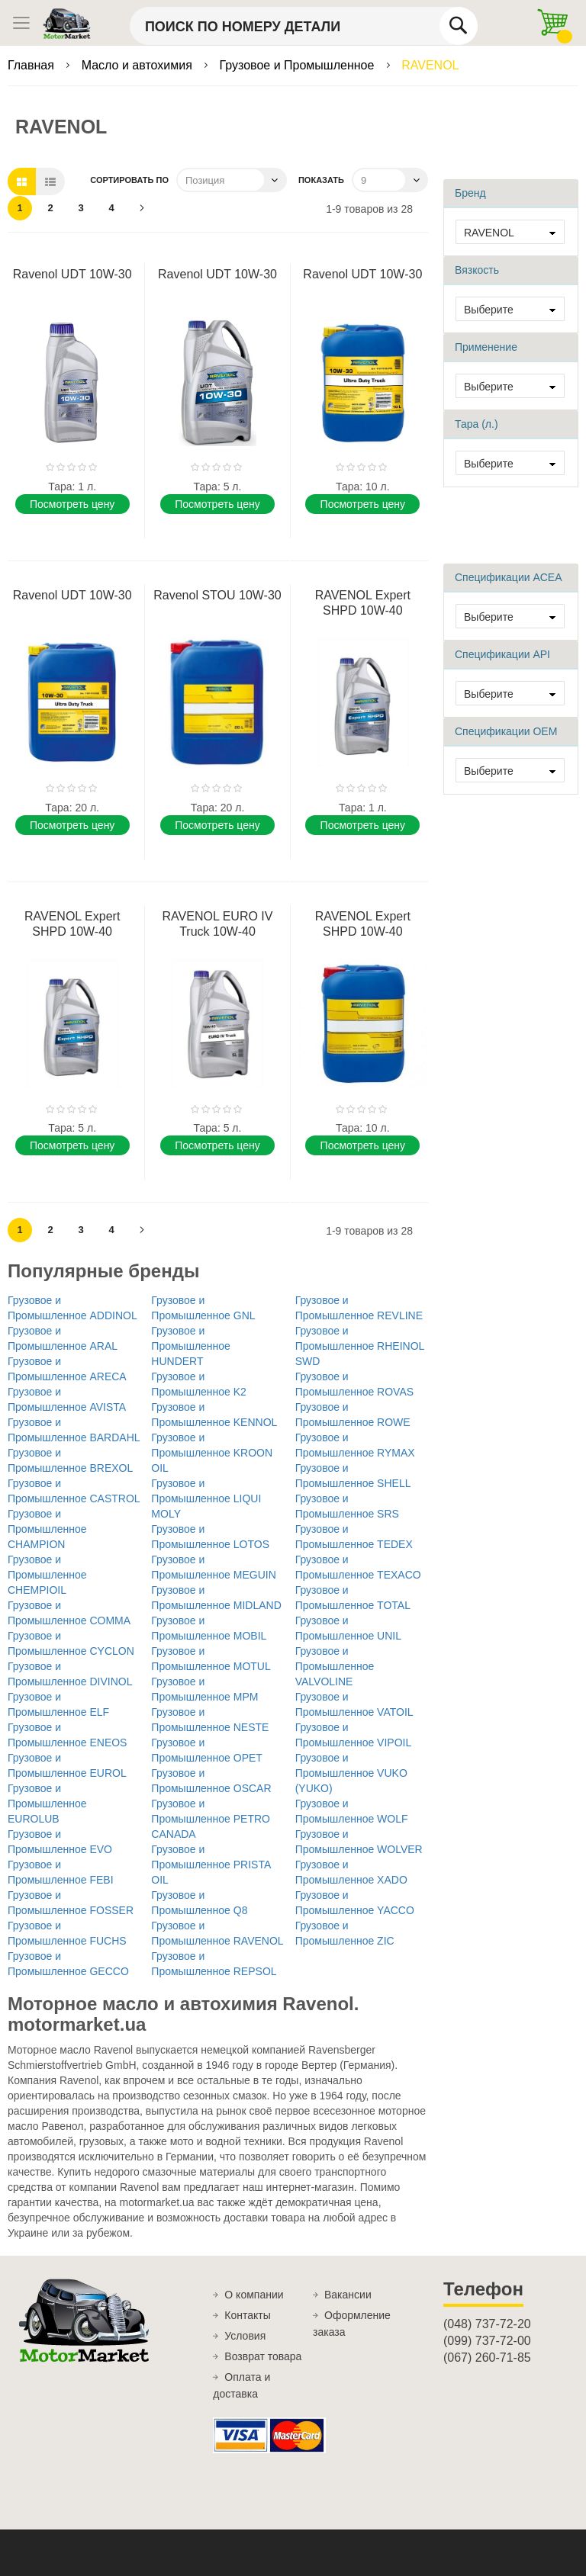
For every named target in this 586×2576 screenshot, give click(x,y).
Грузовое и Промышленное (299, 65)
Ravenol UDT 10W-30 (72, 274)
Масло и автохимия (139, 65)
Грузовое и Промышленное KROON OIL (211, 1452)
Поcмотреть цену (72, 504)
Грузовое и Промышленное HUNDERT (190, 1346)
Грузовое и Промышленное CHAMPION (47, 1529)
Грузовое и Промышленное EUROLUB (47, 1803)
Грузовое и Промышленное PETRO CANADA (210, 1818)
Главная (32, 65)
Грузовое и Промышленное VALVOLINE (335, 1666)
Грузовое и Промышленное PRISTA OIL (210, 1864)
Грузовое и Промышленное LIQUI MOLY (206, 1498)
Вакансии (348, 2295)
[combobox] (304, 26)
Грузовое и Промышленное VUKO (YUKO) (351, 1773)
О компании (253, 2295)
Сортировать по (129, 180)
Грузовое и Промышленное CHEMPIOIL (47, 1574)
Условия (245, 2336)
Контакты (247, 2315)
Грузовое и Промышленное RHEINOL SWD (359, 1346)
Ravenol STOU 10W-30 (217, 595)
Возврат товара (262, 2356)
